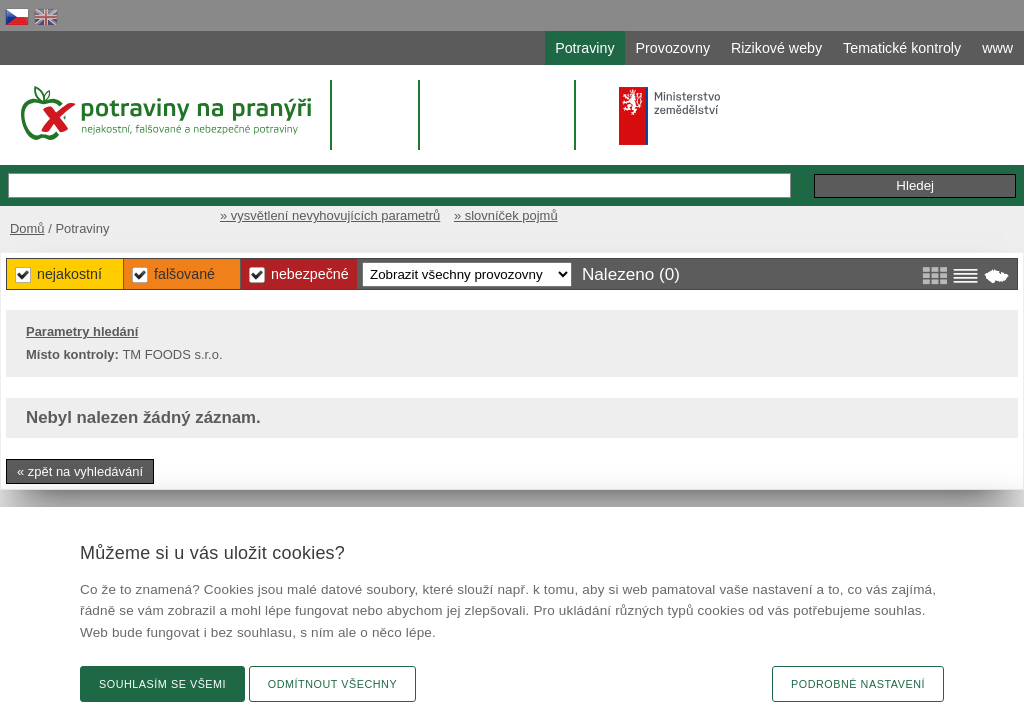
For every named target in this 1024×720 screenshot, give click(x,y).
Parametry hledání (114, 327)
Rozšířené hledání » (692, 163)
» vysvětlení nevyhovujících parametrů (764, 207)
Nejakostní (318, 269)
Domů (54, 207)
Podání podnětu (930, 164)
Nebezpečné (581, 269)
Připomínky (820, 164)
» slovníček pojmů (950, 207)
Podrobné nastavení (858, 684)
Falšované (444, 269)
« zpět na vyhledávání (112, 467)
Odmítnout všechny (332, 684)
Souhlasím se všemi (162, 684)
